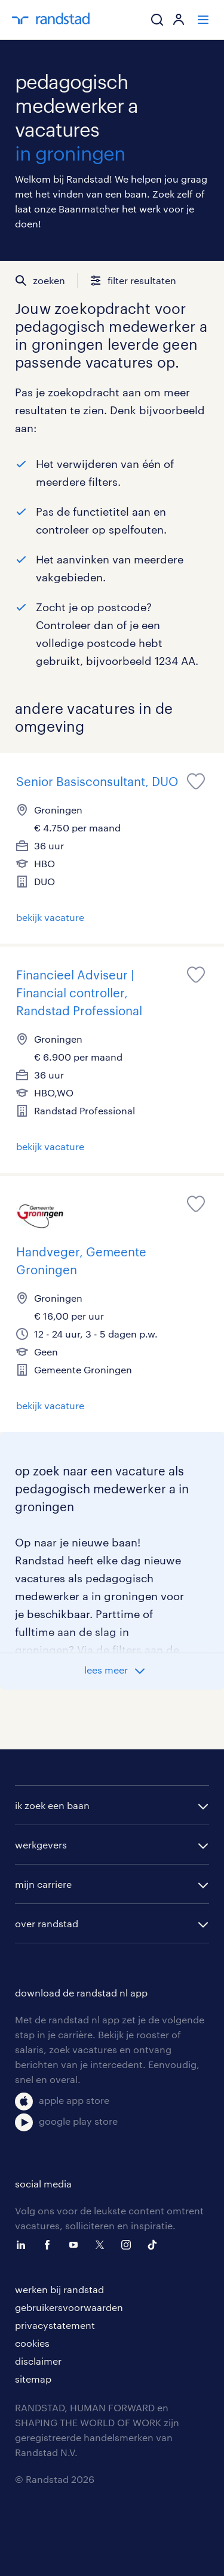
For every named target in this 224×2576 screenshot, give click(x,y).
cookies (32, 2343)
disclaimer (38, 2361)
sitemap (33, 2378)
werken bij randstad (59, 2289)
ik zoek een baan (52, 1805)
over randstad (46, 1923)
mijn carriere (43, 1884)
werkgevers (41, 1844)
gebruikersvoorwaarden (69, 2307)
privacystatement (55, 2325)
